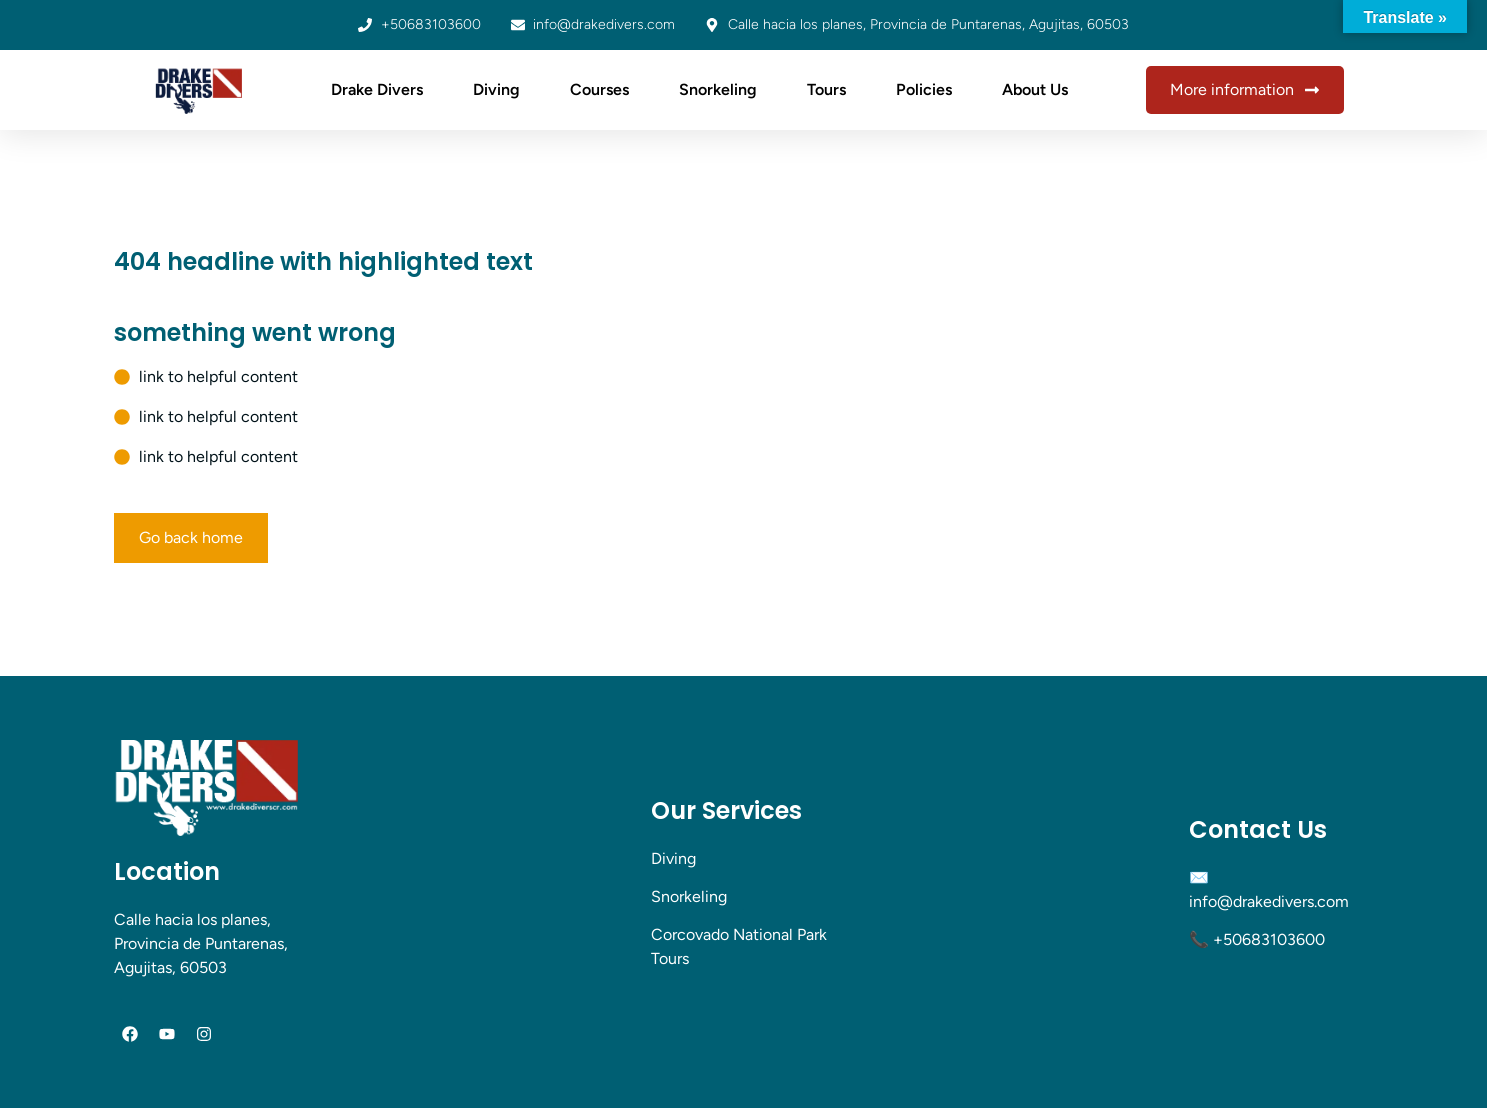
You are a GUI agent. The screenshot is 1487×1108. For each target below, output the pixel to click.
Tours (826, 89)
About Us (1035, 89)
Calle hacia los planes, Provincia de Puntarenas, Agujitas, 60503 (201, 943)
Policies (924, 89)
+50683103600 (1269, 939)
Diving (496, 89)
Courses (599, 89)
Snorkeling (718, 89)
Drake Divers (377, 89)
